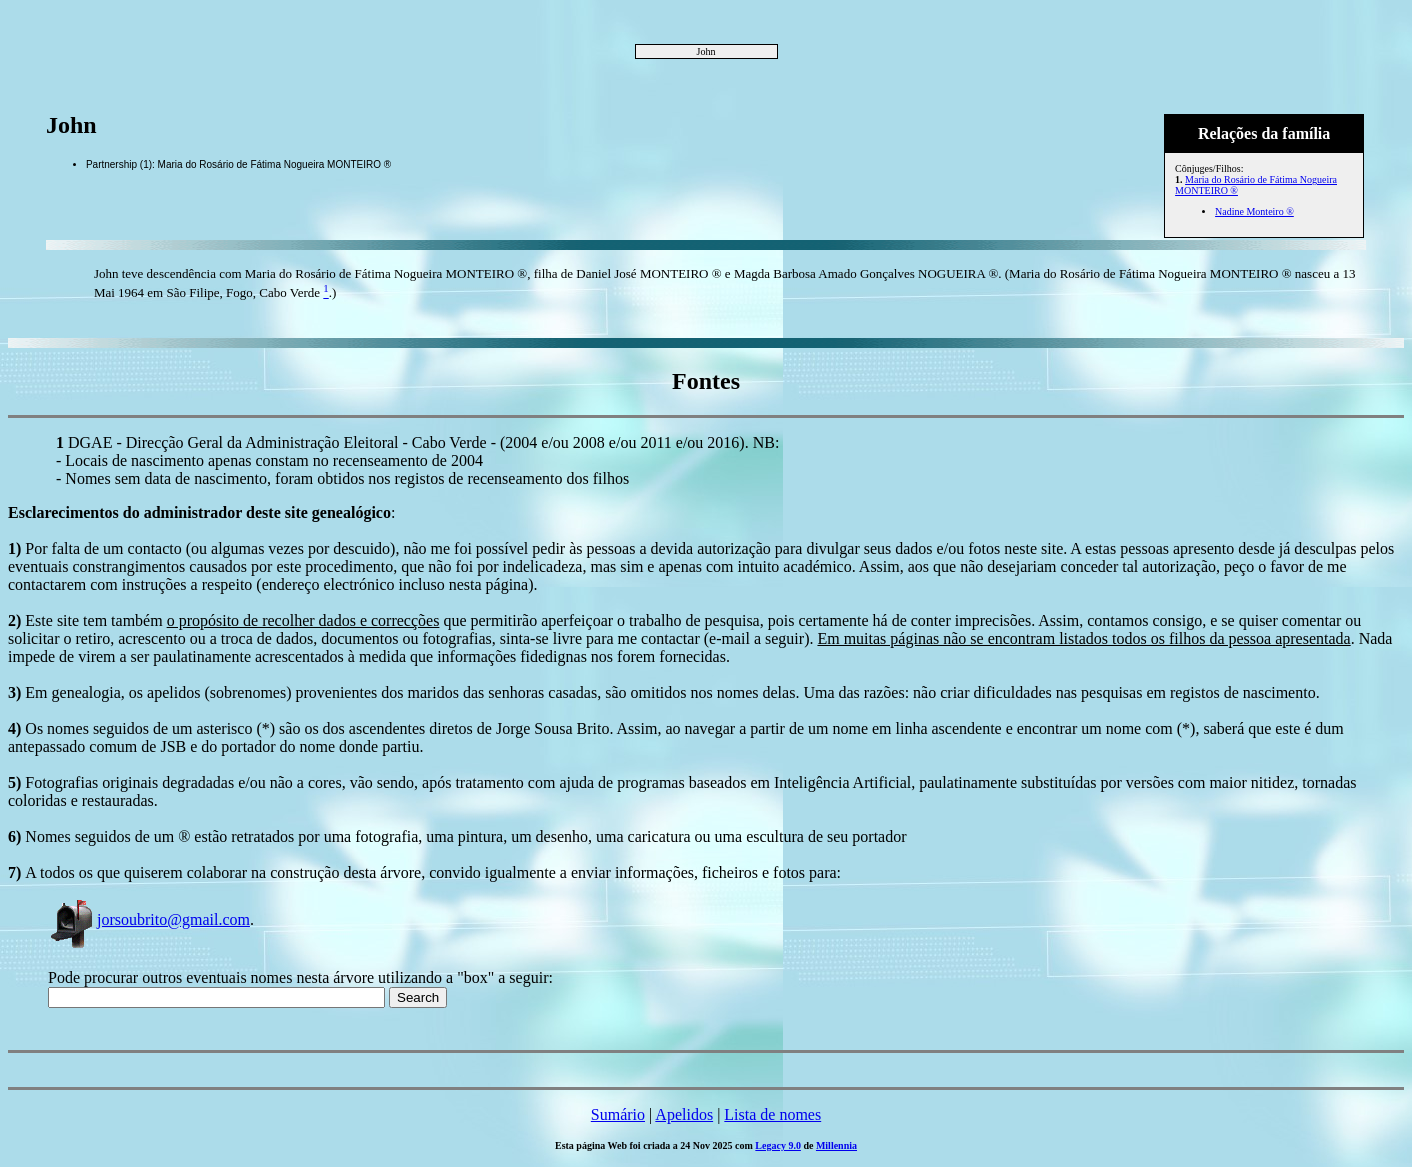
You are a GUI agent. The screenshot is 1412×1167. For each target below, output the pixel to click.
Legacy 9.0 (778, 1145)
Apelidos (684, 1114)
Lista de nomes (772, 1114)
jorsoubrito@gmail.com (149, 919)
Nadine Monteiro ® (1254, 211)
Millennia (836, 1145)
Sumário (618, 1114)
